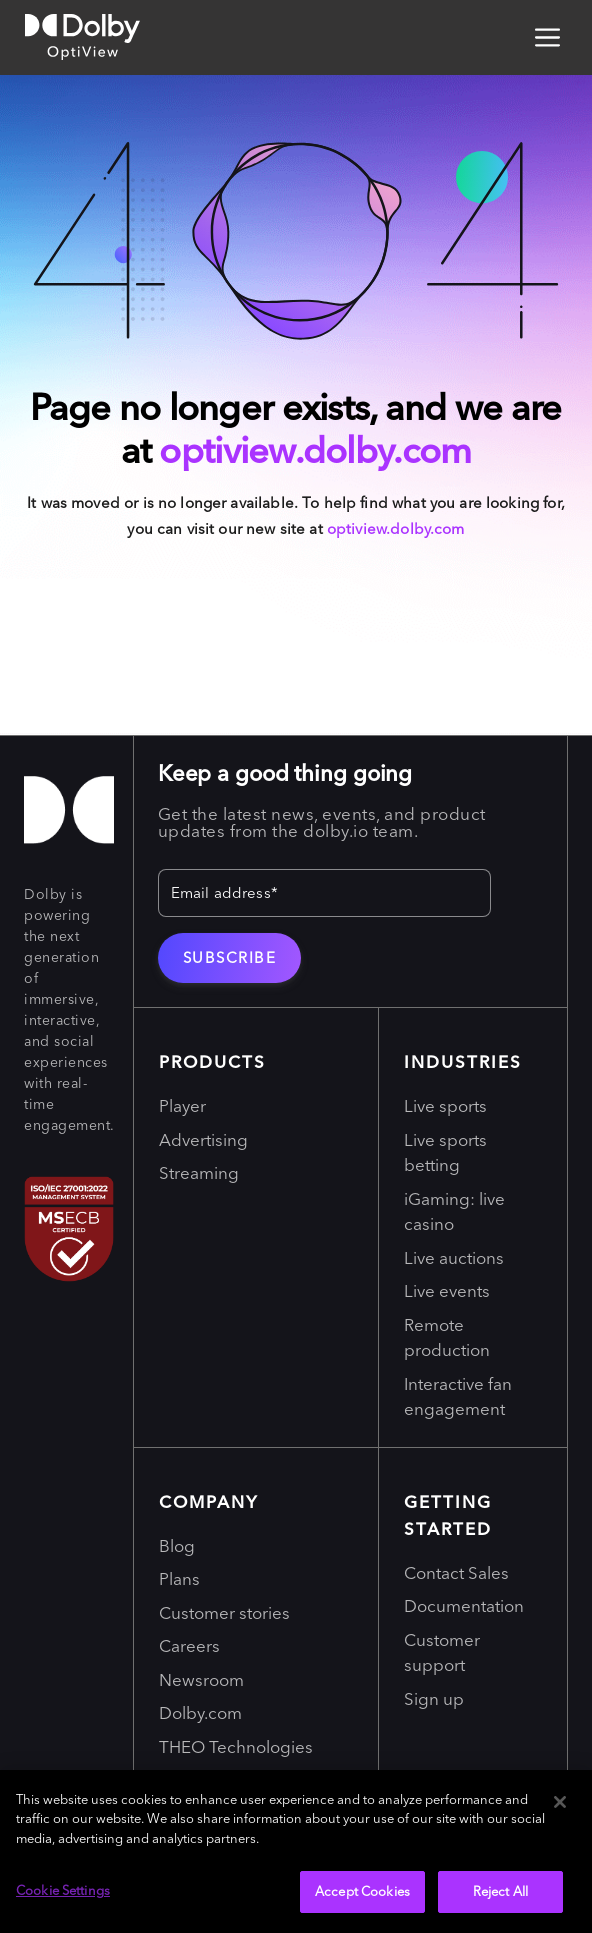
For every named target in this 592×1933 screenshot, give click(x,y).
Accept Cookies (362, 1891)
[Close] (560, 1802)
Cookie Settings (63, 1890)
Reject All (500, 1891)
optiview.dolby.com (315, 450)
